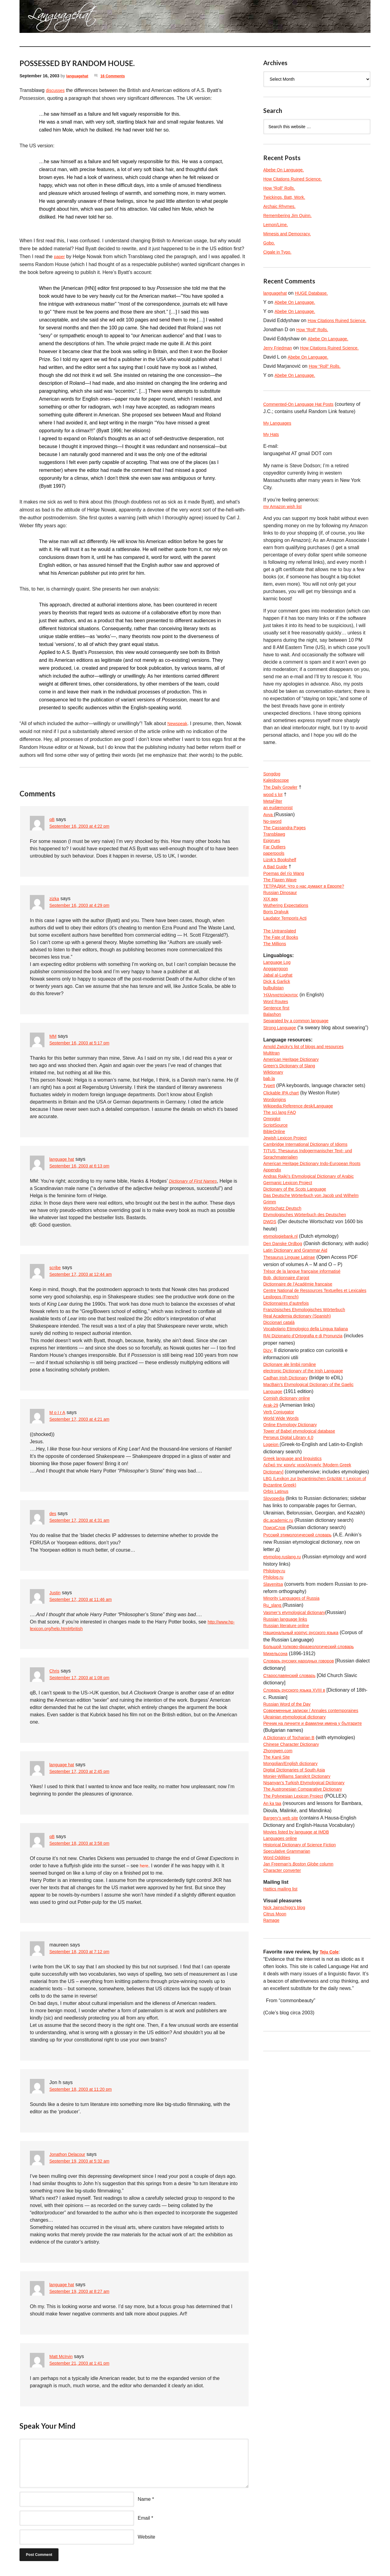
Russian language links (288, 1743)
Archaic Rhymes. (281, 206)
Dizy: (268, 1451)
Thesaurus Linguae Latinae (292, 1342)
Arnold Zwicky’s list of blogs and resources (309, 1101)
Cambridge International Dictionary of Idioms (311, 1210)
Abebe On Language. (286, 169)
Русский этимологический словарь (302, 1656)
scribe (55, 1267)
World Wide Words (283, 1524)
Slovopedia (275, 1619)
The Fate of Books (283, 974)
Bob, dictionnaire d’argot (289, 1364)
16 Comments (118, 75)
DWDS (270, 1298)
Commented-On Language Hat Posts (303, 418)
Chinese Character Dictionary (295, 1882)
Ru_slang (274, 1729)
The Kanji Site (278, 1897)
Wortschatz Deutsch (285, 1283)
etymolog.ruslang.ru (284, 1678)
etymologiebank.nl (283, 1312)
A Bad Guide (277, 894)
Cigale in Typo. (279, 251)
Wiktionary (274, 1130)
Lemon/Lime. (277, 224)
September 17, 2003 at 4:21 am (83, 1419)
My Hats (272, 450)
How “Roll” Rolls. (281, 188)
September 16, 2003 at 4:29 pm (83, 905)
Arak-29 (271, 1510)
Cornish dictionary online (290, 1502)
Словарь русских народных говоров (303, 1787)
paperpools (275, 879)
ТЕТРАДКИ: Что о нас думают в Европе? (309, 915)
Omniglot (273, 1181)
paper (60, 256)
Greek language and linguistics (296, 1568)
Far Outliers (276, 872)
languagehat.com (41, 18)
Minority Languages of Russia (295, 1722)
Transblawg (275, 857)
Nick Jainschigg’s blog (287, 2060)
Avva (269, 835)
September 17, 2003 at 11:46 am (85, 1599)
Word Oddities (278, 2006)
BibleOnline (275, 1196)
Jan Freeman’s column (303, 2014)
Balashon (273, 1059)
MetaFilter (274, 820)
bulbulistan (275, 1030)
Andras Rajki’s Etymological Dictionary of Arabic (315, 1247)
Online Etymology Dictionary (293, 1532)
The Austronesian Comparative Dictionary (308, 1933)
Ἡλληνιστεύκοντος (283, 1037)
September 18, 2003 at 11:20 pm (85, 2090)
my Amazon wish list (285, 523)
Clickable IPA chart (283, 1152)
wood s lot (274, 813)
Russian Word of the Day (290, 1831)
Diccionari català (281, 1422)
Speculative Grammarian (290, 1999)
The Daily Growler (282, 806)
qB (52, 819)
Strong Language (282, 1074)
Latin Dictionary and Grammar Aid (299, 1334)
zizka (54, 898)
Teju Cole (330, 2107)
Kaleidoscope (277, 799)
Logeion (272, 1553)
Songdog (273, 791)
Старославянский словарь (293, 1802)
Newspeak (178, 723)
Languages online (282, 1985)
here (145, 1866)
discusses (56, 90)
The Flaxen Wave (282, 908)
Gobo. (270, 242)
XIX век (271, 930)
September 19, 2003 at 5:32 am (83, 2162)
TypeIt (270, 1144)
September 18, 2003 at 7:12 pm (83, 1953)
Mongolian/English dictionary (294, 1904)
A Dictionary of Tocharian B (292, 1875)
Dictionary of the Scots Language (299, 1261)
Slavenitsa (274, 1707)
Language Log (278, 1001)
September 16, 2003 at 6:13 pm (83, 1166)
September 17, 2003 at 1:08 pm (83, 1679)
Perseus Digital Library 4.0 (292, 1546)
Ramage (272, 2075)
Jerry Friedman (279, 355)
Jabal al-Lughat (279, 1015)
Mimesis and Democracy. (290, 233)
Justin (55, 1592)
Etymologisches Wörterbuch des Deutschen (310, 1290)
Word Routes (277, 1045)
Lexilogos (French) (283, 1393)
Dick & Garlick (278, 1023)
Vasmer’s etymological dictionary (298, 1736)
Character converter (284, 2021)
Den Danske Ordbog (285, 1320)
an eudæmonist (280, 828)
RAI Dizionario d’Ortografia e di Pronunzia (308, 1437)
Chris (55, 1671)
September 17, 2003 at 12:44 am (85, 1274)
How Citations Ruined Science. (296, 178)
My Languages (279, 438)
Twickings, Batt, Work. (287, 197)
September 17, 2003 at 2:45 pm (83, 1772)
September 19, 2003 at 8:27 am (83, 2292)
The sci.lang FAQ (282, 1174)
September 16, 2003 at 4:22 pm (83, 826)
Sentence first (278, 1052)
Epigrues (272, 864)
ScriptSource (277, 1188)
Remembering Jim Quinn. (290, 215)
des (53, 1513)
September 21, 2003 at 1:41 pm (83, 2364)
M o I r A (58, 1412)
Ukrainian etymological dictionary (299, 1853)
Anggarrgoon (277, 1008)
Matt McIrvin (62, 2357)
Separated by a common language (300, 1066)
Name (144, 2500)
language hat (63, 1159)
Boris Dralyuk (277, 945)
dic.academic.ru (280, 1641)
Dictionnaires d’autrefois (289, 1400)
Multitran (272, 1108)
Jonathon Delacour (69, 2155)
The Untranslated (282, 967)
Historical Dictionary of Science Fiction (304, 1992)
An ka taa (273, 1948)
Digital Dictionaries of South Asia (298, 1911)
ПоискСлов (276, 1648)
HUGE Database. (317, 293)
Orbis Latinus (277, 1612)
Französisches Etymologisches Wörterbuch (310, 1407)
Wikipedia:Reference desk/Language (303, 1166)
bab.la (270, 1137)
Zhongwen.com (279, 1890)
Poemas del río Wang (286, 901)
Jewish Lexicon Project (288, 1203)
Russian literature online (289, 1751)
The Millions (276, 981)
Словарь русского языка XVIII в (298, 1817)
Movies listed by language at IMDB (300, 1977)
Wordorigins (276, 1159)
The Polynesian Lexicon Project (297, 1941)
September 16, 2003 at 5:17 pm (83, 1043)
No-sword (273, 842)
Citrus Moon (276, 2067)
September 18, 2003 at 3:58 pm (83, 1844)
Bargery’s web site (283, 1963)
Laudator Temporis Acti (288, 952)
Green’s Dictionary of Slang (292, 1122)
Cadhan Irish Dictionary (288, 1480)
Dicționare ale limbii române (293, 1466)
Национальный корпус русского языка (306, 1758)
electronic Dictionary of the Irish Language (308, 1473)
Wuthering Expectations (289, 937)
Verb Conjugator (281, 1517)
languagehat (78, 75)
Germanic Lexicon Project (291, 1254)
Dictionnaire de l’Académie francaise (302, 1371)
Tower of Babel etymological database (304, 1539)
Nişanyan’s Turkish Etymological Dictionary (309, 1926)
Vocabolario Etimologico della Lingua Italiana (311, 1429)
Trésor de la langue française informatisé (307, 1356)
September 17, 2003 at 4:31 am (83, 1520)
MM (53, 1036)
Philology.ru (275, 1692)
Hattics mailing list (282, 2041)
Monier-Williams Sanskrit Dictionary (301, 1919)
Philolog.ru (274, 1700)
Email (144, 2519)
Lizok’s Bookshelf (282, 886)
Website (146, 2537)
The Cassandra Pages (287, 850)
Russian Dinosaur (282, 923)
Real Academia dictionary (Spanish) (301, 1415)
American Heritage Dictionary (295, 1115)
